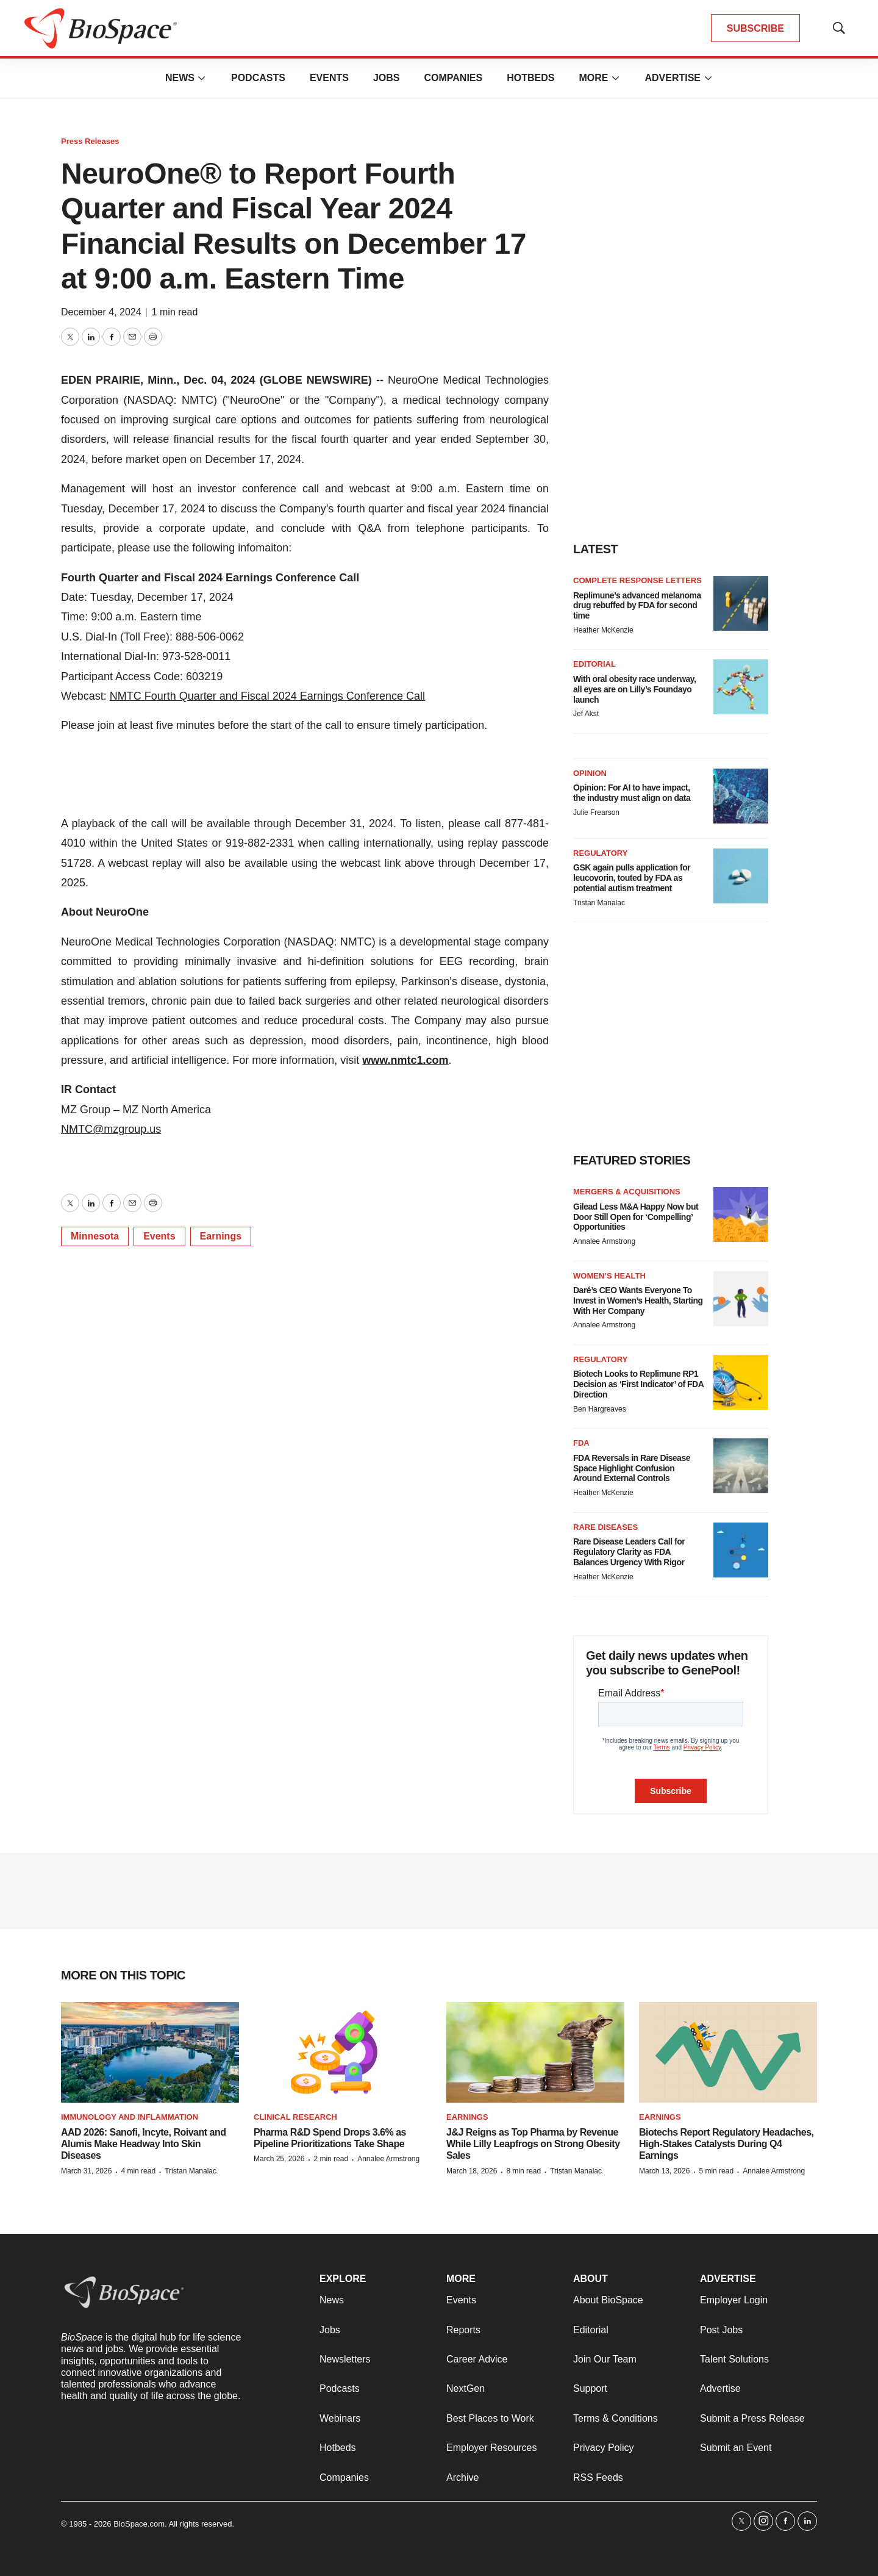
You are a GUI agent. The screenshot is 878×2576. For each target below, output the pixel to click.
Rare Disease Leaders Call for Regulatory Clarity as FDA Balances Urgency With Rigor (629, 1552)
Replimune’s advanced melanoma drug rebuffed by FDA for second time (637, 605)
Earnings (220, 1236)
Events (329, 78)
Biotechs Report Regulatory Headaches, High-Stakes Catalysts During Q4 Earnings (726, 2144)
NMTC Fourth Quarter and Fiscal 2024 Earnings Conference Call (267, 696)
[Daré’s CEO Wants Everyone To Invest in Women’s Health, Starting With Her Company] (740, 1298)
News (180, 78)
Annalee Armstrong (604, 1241)
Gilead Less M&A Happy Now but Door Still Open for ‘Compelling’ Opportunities (635, 1217)
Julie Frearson (596, 812)
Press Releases (90, 141)
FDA (581, 1443)
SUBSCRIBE (755, 28)
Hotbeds (530, 78)
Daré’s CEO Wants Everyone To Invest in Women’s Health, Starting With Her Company (637, 1300)
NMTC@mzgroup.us (111, 1129)
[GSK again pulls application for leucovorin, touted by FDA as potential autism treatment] (740, 876)
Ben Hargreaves (599, 1409)
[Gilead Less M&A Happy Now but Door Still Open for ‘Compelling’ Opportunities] (740, 1214)
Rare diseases (605, 1527)
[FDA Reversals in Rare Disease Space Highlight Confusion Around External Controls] (740, 1465)
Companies (453, 78)
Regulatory (600, 853)
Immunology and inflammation (129, 2117)
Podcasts (258, 78)
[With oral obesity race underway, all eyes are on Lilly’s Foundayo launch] (740, 686)
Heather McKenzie (603, 630)
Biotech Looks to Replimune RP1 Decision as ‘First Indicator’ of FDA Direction (638, 1384)
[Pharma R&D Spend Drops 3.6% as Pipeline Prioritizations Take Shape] (343, 2052)
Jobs (386, 78)
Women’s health (609, 1275)
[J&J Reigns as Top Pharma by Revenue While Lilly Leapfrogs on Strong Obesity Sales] (535, 2052)
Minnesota (95, 1236)
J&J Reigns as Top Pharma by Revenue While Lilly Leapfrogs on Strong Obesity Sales (533, 2144)
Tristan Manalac (599, 903)
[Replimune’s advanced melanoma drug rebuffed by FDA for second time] (740, 603)
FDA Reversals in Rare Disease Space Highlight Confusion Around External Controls (631, 1468)
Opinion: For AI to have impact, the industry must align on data (631, 793)
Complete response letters (637, 580)
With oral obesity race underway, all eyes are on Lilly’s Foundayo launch (634, 689)
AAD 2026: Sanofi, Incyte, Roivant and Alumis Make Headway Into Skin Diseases (143, 2144)
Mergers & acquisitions (626, 1191)
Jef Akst (586, 713)
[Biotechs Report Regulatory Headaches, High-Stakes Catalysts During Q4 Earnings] (728, 2052)
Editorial (594, 664)
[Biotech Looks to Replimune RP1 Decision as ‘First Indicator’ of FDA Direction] (740, 1382)
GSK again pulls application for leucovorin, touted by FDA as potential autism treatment (631, 878)
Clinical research (295, 2117)
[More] (202, 78)
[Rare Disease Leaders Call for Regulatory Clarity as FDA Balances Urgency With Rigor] (740, 1550)
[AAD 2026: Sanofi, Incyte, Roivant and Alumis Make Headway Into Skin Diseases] (150, 2052)
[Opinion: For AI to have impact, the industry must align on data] (740, 796)
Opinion (590, 773)
